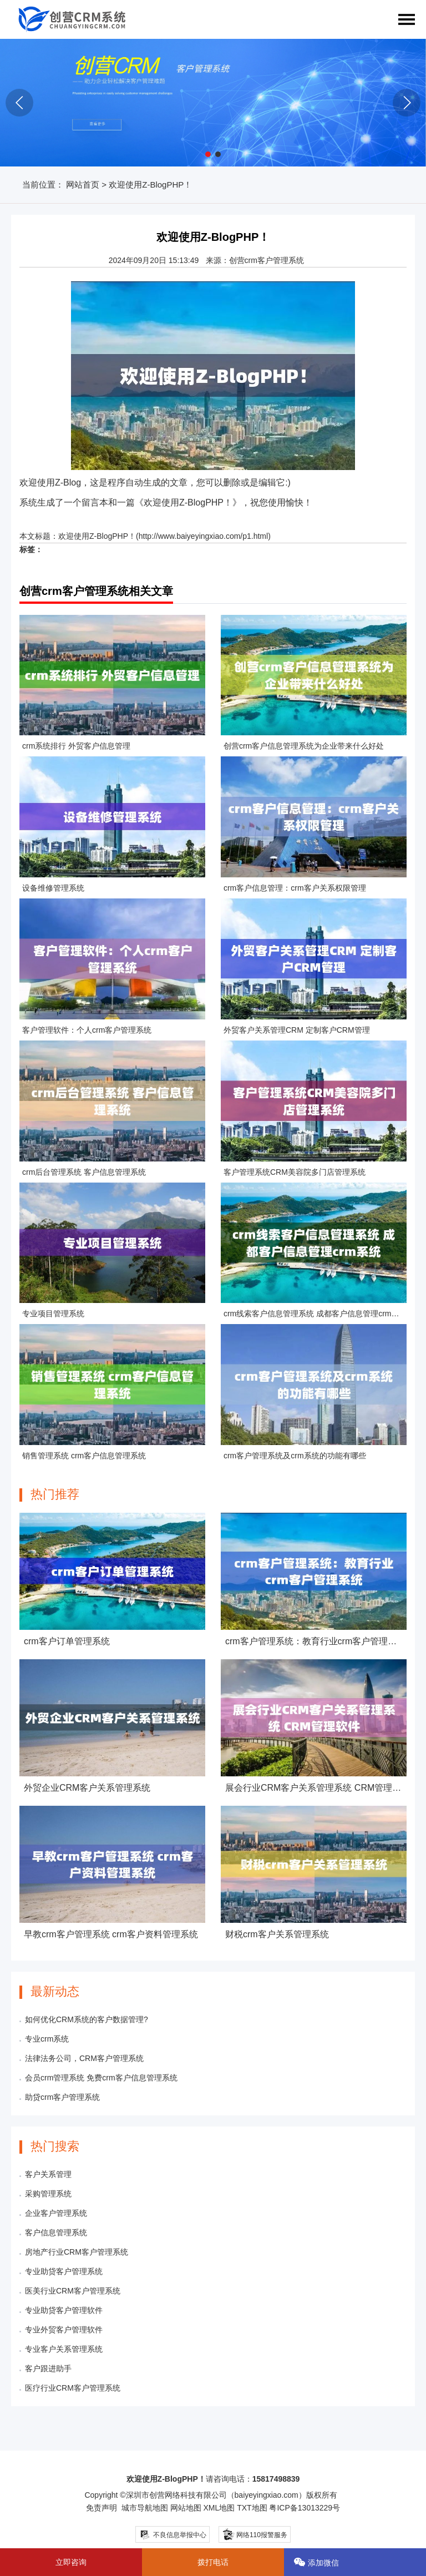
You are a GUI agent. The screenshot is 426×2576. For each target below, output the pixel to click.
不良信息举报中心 (172, 2534)
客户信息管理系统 (56, 2232)
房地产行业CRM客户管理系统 (76, 2251)
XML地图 (219, 2507)
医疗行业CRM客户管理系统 (72, 2387)
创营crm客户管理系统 (266, 260)
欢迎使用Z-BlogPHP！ (97, 536)
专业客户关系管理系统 (64, 2349)
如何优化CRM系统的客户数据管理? (86, 2019)
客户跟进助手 (48, 2368)
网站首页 (82, 184)
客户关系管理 (48, 2174)
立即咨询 (71, 2562)
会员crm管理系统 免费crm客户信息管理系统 (101, 2077)
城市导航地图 (144, 2507)
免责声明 (101, 2507)
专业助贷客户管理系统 (64, 2271)
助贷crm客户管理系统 (62, 2097)
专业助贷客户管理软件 (64, 2310)
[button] (208, 154)
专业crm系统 (47, 2038)
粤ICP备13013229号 (304, 2507)
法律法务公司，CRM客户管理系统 (84, 2058)
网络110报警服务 (254, 2533)
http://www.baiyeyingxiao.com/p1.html (203, 536)
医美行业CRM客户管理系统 (72, 2290)
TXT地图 (252, 2507)
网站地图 (185, 2507)
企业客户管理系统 (56, 2213)
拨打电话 (213, 2562)
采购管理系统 (48, 2193)
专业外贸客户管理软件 (64, 2329)
